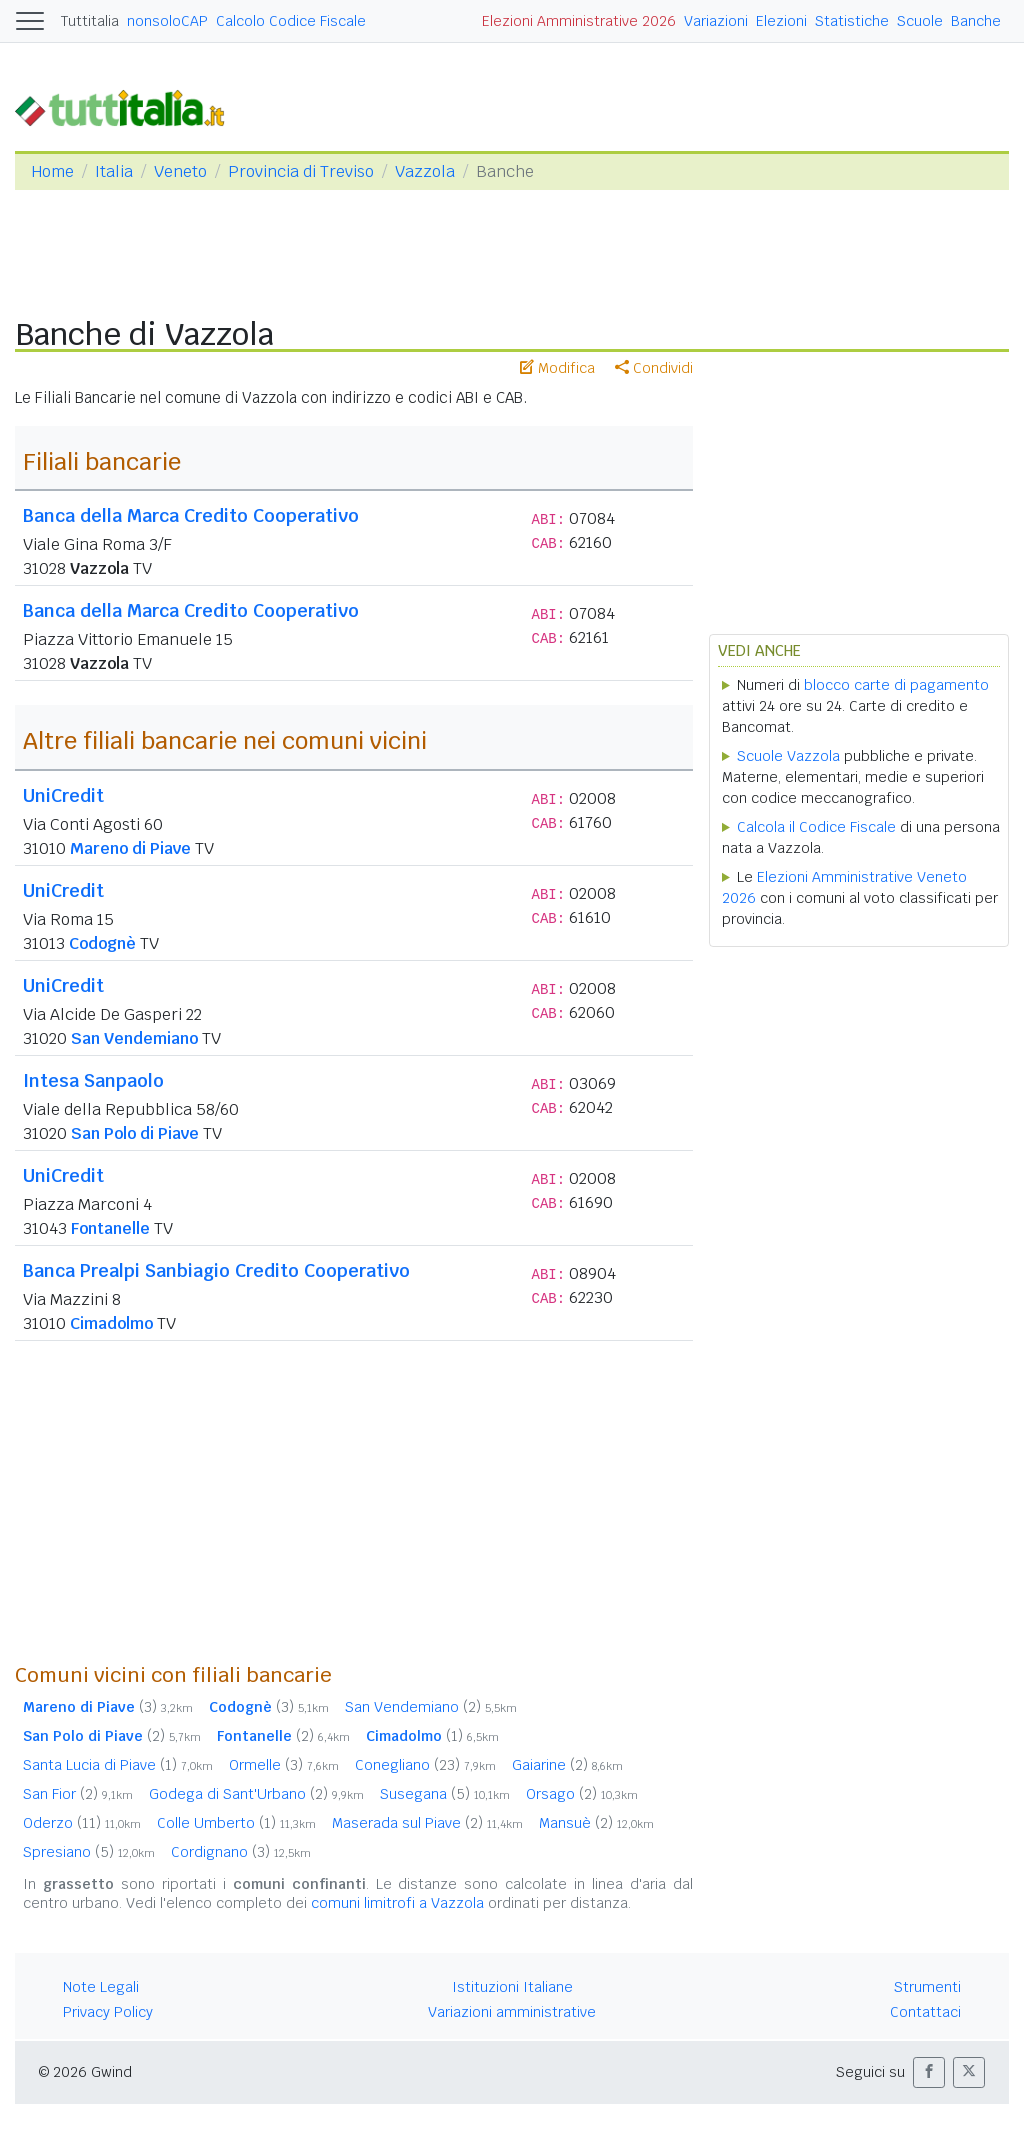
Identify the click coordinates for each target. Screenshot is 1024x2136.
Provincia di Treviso (301, 171)
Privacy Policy (108, 2012)
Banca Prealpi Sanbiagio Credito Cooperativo (216, 1270)
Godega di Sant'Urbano (256, 1794)
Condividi (654, 368)
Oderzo (82, 1823)
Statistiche (852, 21)
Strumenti (927, 1987)
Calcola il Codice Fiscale (816, 827)
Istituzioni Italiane (512, 1987)
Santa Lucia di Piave (118, 1765)
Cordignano (241, 1852)
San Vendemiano (134, 1038)
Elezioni (781, 21)
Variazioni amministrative (512, 2012)
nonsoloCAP (167, 21)
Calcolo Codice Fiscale (291, 21)
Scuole (920, 21)
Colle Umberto (236, 1823)
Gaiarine (567, 1765)
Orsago (582, 1794)
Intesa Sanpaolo (93, 1080)
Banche (976, 21)
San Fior (78, 1794)
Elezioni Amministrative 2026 (579, 21)
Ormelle (284, 1765)
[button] (929, 2072)
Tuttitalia (90, 21)
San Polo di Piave (135, 1133)
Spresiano (89, 1852)
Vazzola (425, 171)
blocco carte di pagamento (896, 685)
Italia (114, 171)
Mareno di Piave (130, 848)
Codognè (102, 943)
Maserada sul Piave (427, 1823)
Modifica (557, 368)
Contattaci (925, 2012)
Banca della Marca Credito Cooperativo (191, 515)
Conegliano (425, 1765)
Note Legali (101, 1987)
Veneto (180, 171)
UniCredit (63, 795)
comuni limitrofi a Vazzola (397, 1903)
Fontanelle (110, 1228)
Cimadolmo (111, 1323)
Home (52, 171)
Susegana (445, 1794)
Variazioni (716, 21)
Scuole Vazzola (788, 756)
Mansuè (596, 1823)
